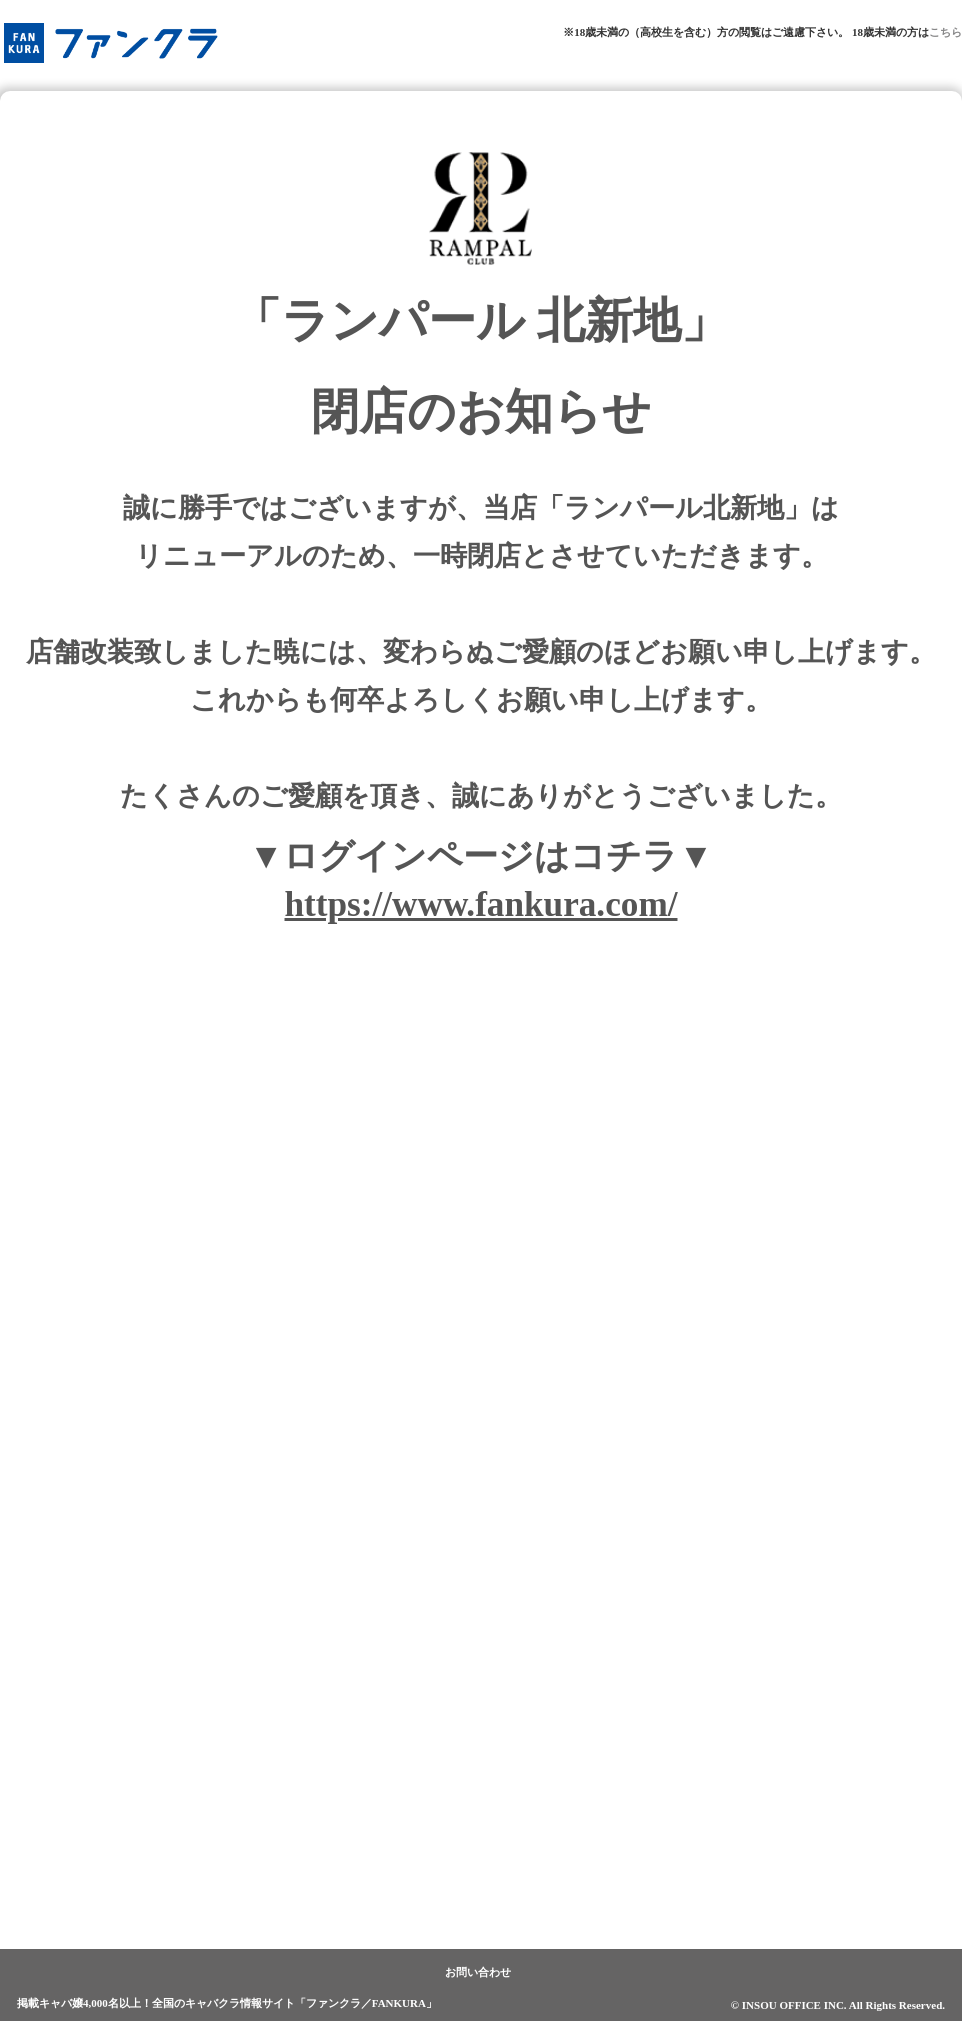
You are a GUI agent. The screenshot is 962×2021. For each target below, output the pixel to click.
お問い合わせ (478, 1972)
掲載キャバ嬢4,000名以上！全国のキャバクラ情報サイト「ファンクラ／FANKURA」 (227, 2003)
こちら (945, 32)
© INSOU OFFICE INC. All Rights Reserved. (838, 2005)
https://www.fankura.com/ (481, 904)
